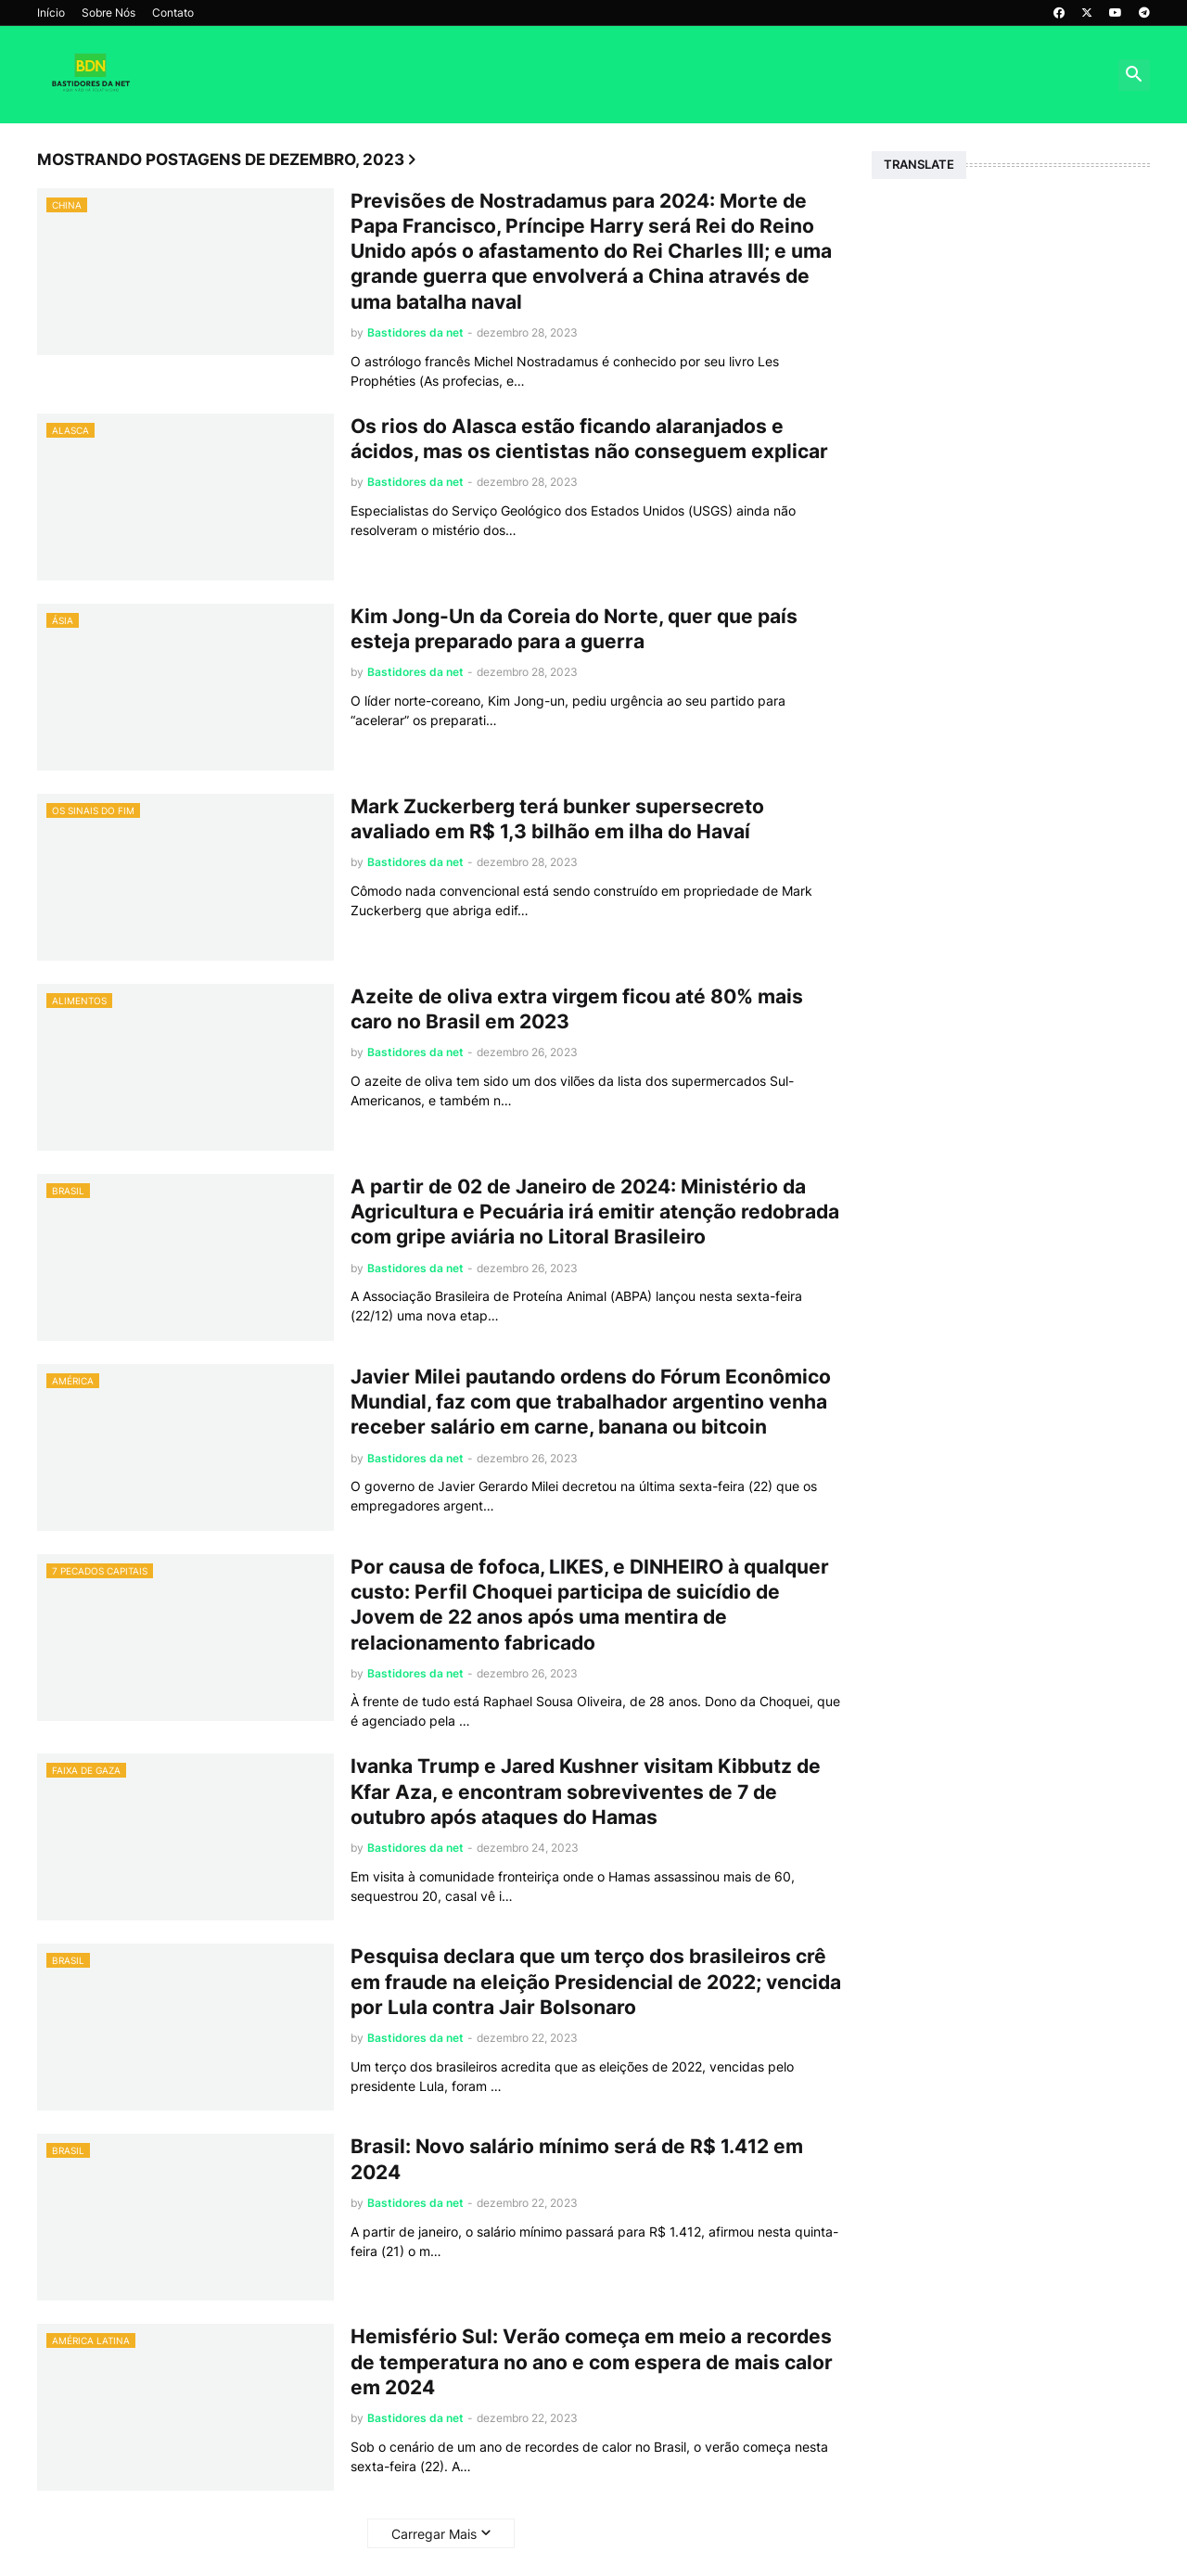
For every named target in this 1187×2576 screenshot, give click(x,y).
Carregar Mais (434, 2534)
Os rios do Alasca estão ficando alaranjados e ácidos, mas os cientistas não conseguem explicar (589, 438)
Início (51, 12)
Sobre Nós (108, 12)
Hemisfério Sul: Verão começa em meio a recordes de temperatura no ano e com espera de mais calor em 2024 (592, 2362)
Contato (173, 12)
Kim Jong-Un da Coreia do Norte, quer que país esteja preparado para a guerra (574, 629)
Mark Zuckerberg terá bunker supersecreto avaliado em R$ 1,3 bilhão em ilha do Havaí (557, 819)
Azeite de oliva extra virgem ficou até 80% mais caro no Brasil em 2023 (577, 1009)
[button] (1134, 75)
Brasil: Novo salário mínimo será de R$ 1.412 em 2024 (577, 2159)
